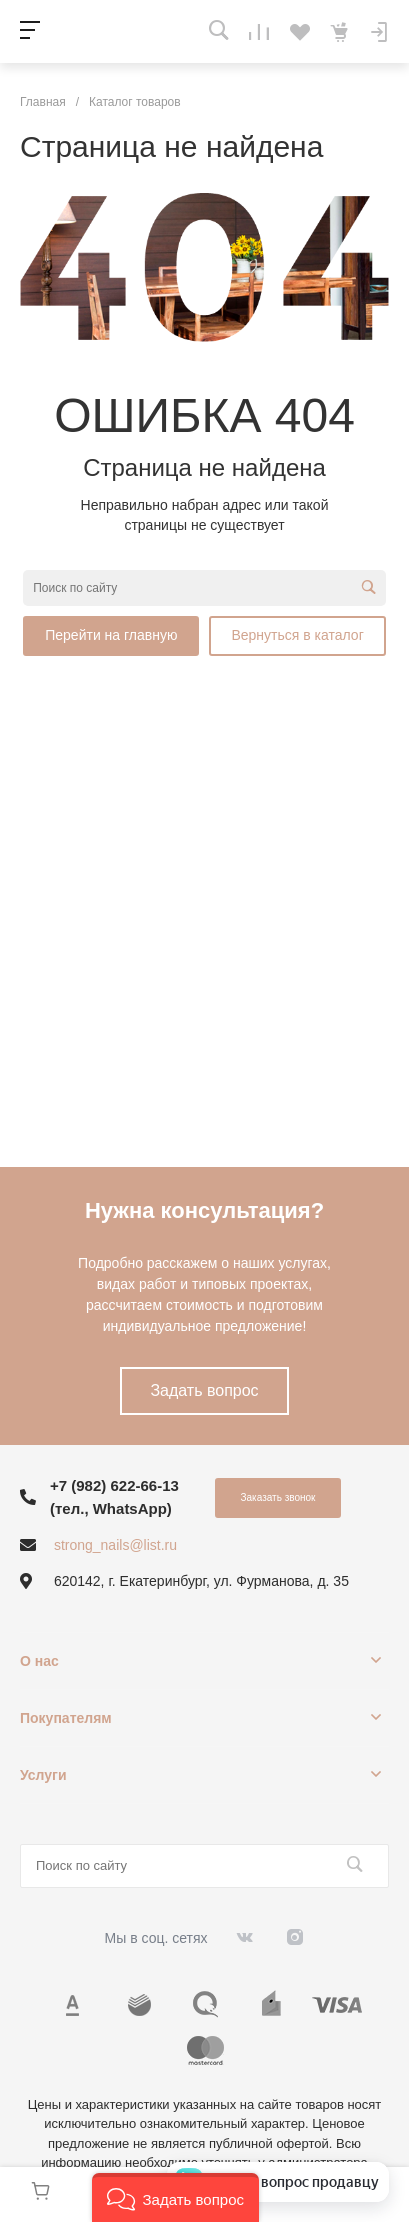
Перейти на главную (111, 635)
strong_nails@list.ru (115, 1545)
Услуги (43, 1775)
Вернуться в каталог (297, 635)
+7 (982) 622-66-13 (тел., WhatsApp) (114, 1497)
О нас (39, 1661)
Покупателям (66, 1718)
